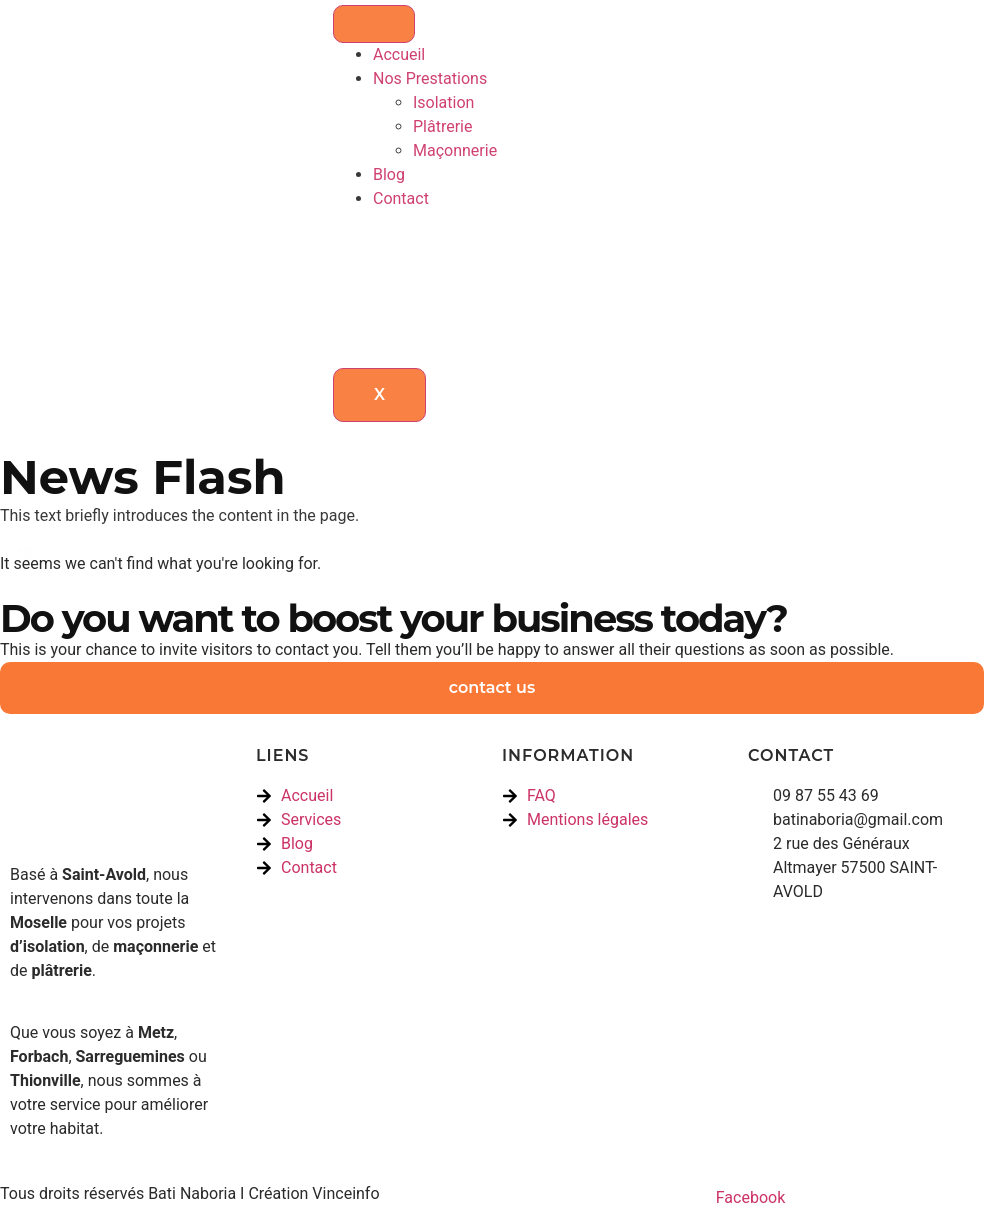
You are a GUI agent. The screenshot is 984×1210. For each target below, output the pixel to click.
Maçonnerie (455, 150)
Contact (401, 198)
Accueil (399, 54)
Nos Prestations (430, 78)
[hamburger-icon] (374, 24)
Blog (389, 174)
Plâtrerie (442, 126)
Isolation (443, 102)
